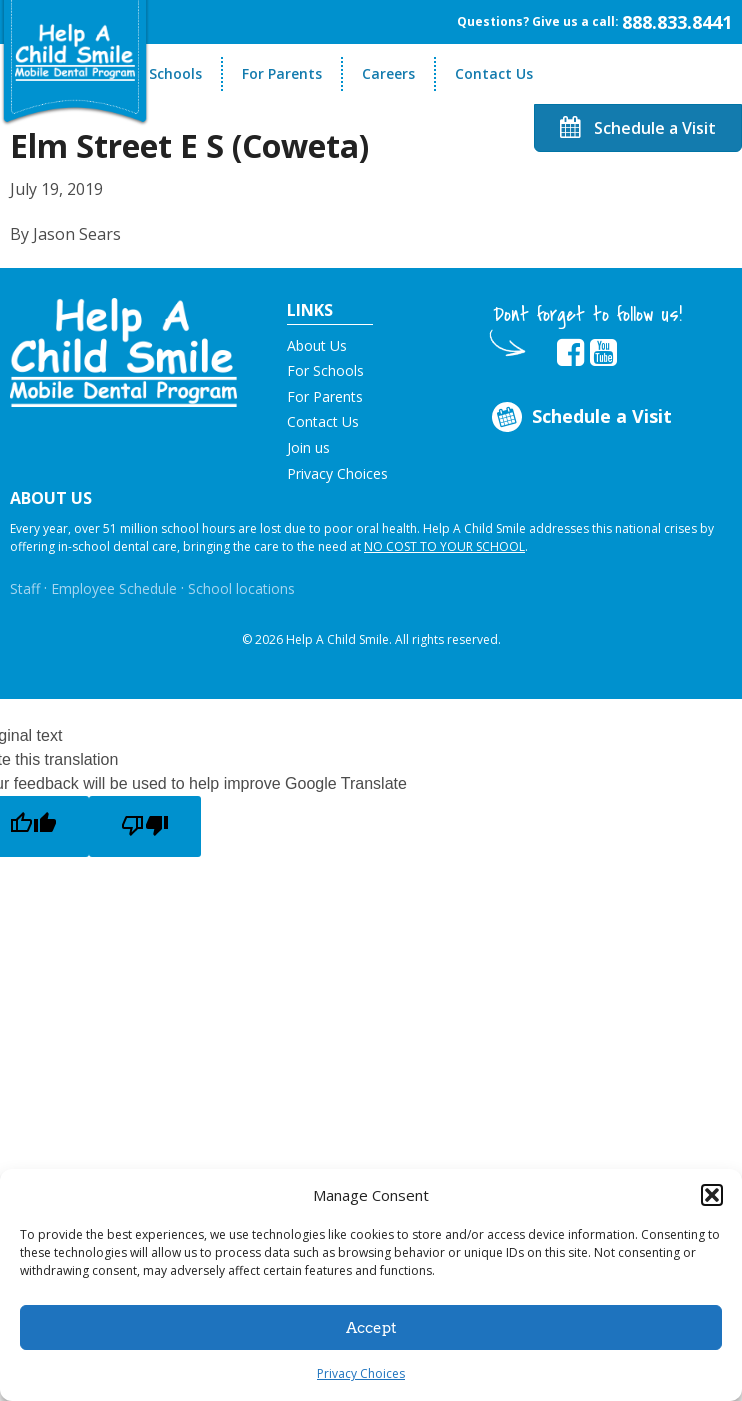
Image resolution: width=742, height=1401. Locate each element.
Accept (371, 1328)
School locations (241, 588)
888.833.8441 (677, 22)
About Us (317, 345)
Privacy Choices (361, 1373)
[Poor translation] (145, 826)
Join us (308, 447)
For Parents (282, 73)
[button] (712, 1195)
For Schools (162, 73)
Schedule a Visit (638, 128)
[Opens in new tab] (570, 353)
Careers (388, 73)
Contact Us (494, 73)
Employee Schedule (114, 588)
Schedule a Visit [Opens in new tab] (580, 417)
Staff (25, 588)
